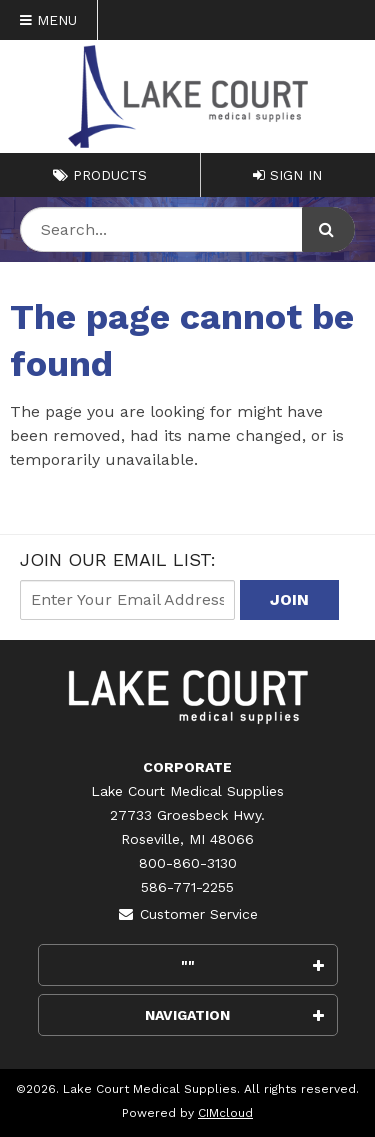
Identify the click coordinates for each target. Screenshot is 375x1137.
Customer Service (187, 914)
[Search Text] (187, 229)
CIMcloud (225, 1113)
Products (100, 175)
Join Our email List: (118, 559)
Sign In (287, 175)
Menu (48, 20)
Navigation (234, 1015)
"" (252, 965)
